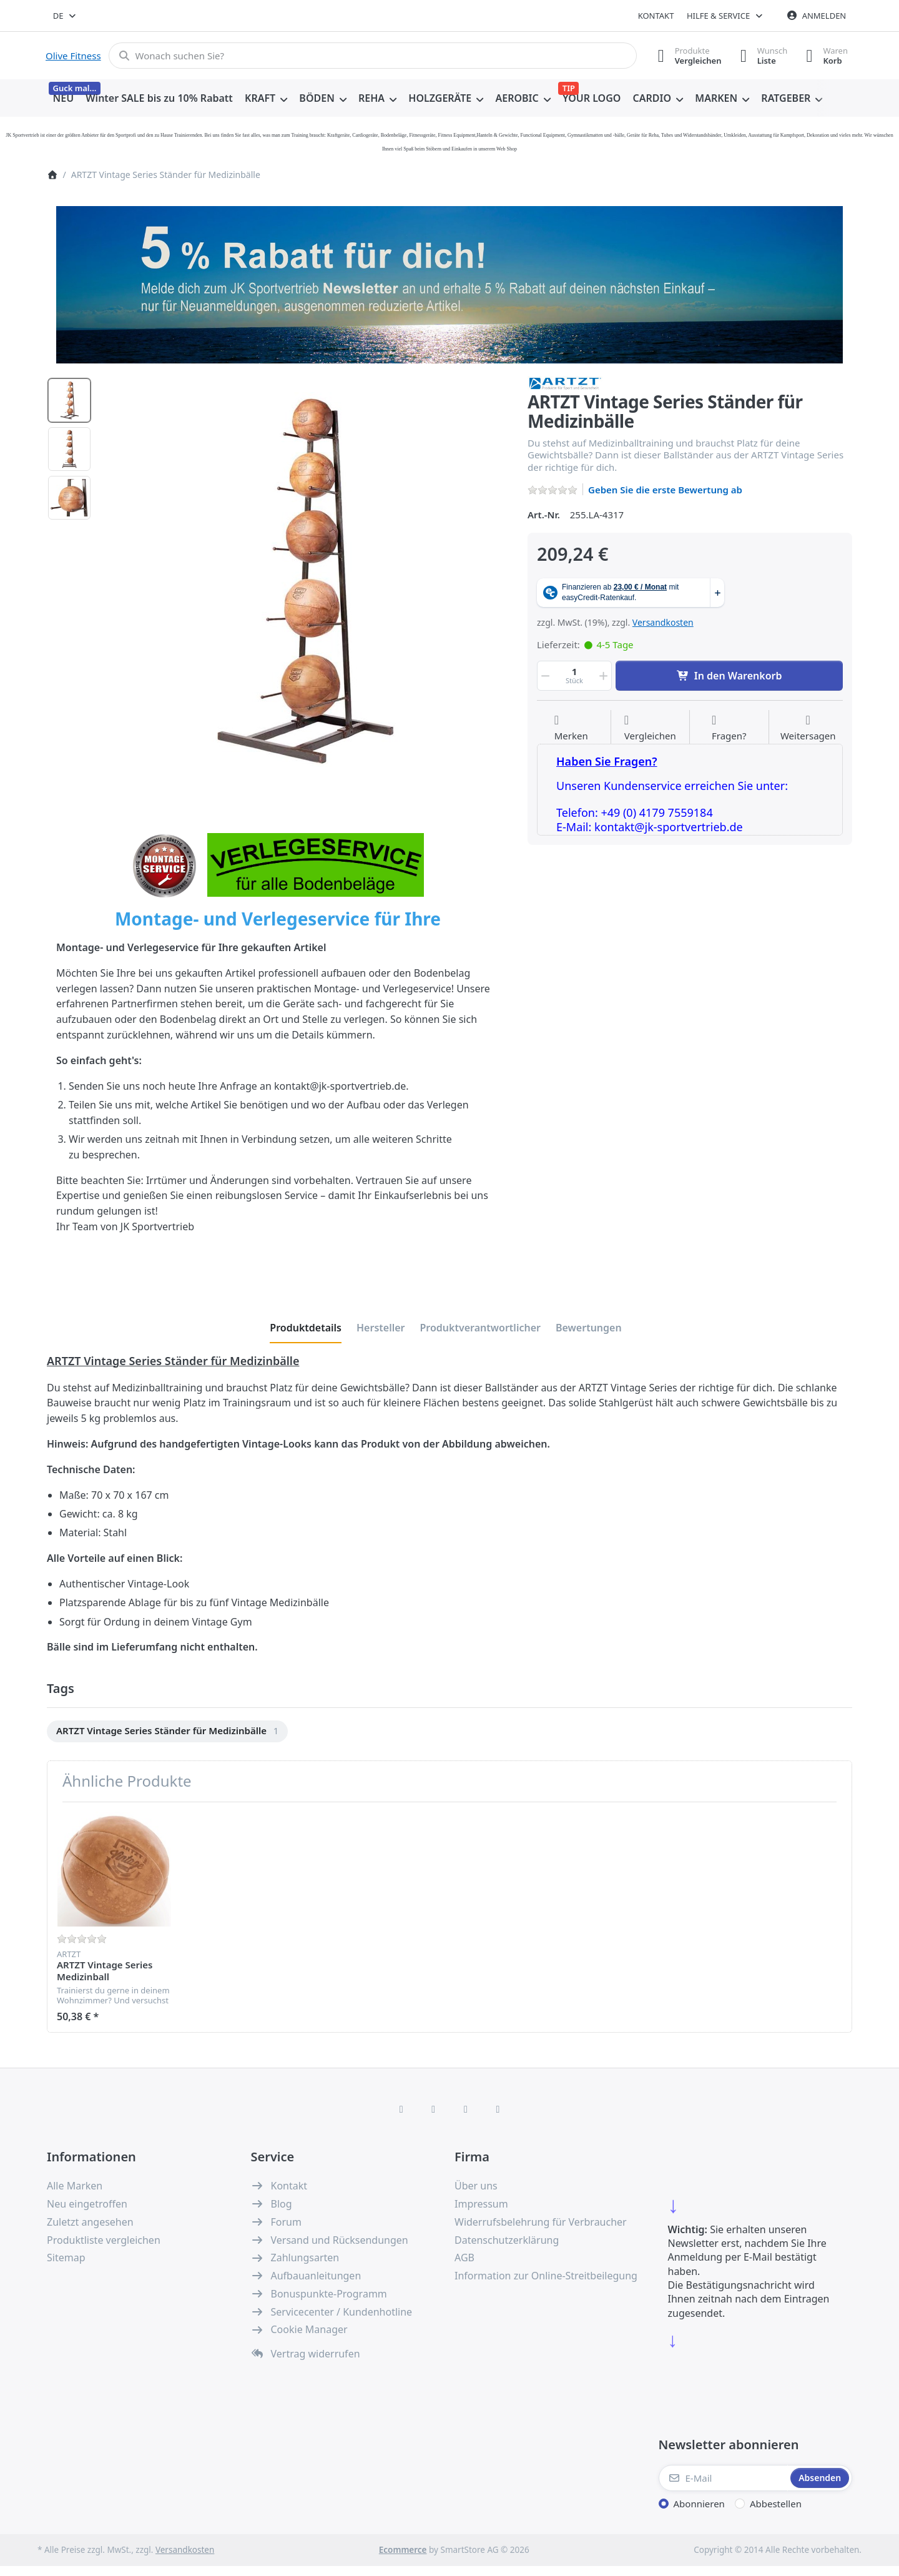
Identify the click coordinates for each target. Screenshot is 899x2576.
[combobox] (65, 15)
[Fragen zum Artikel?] (729, 728)
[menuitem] (63, 98)
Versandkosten (663, 622)
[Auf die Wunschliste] (571, 728)
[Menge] (574, 676)
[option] (69, 400)
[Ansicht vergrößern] (305, 579)
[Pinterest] (498, 2109)
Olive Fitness (73, 55)
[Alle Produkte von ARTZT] (565, 382)
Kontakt (656, 15)
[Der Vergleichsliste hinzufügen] (650, 728)
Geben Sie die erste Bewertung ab (665, 489)
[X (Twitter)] (433, 2109)
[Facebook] (401, 2109)
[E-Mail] (723, 2478)
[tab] (305, 1327)
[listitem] (305, 579)
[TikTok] (465, 2109)
